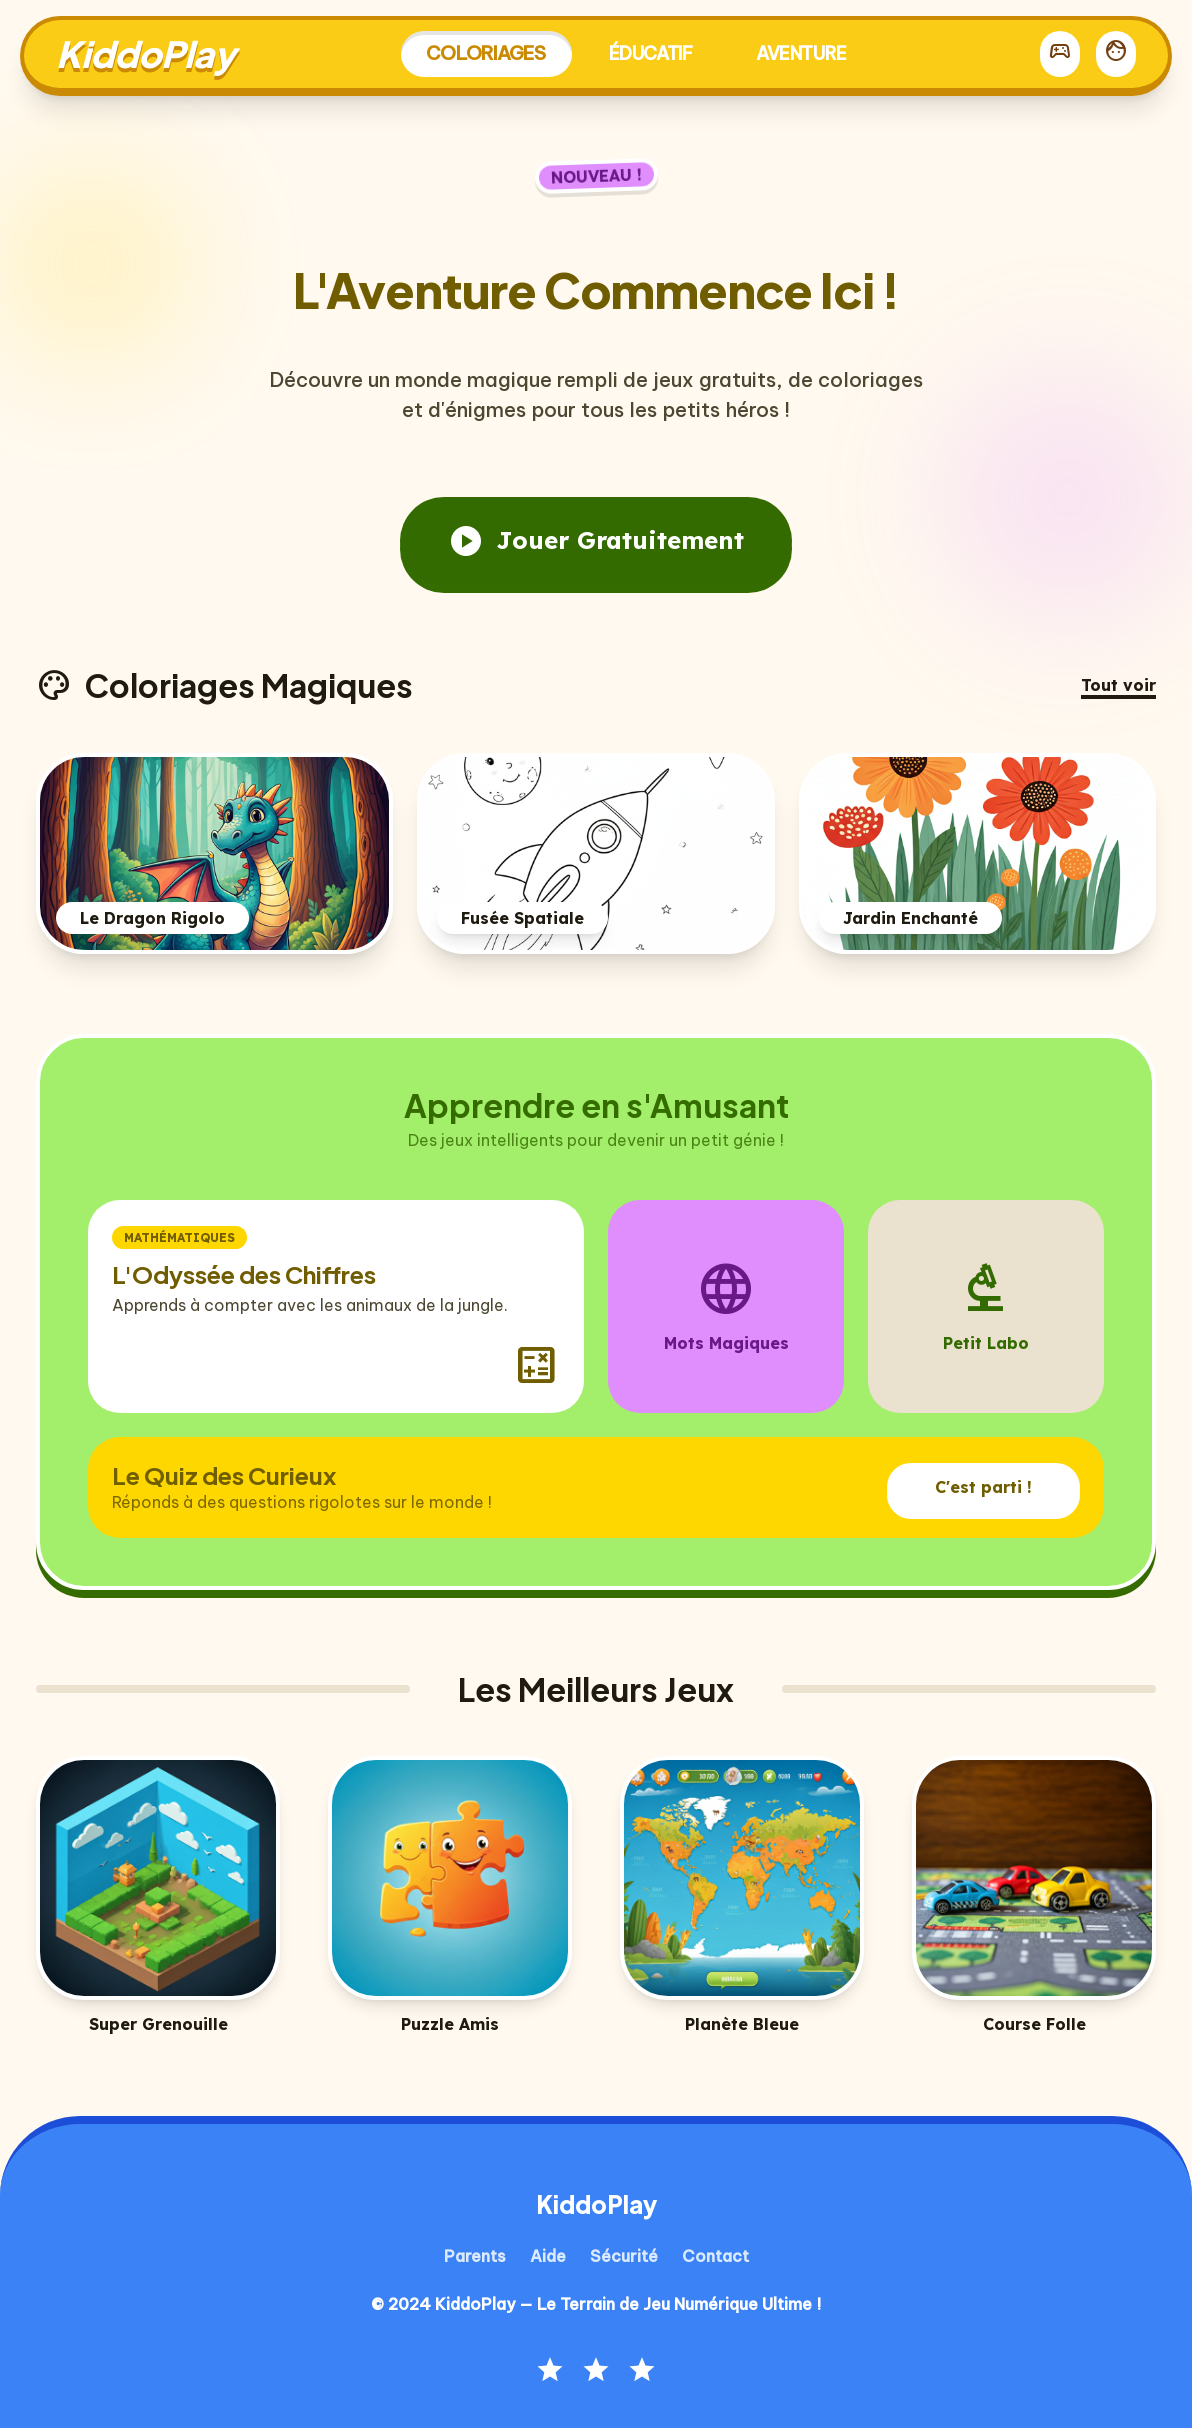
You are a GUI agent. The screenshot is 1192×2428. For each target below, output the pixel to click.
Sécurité (624, 2256)
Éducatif (650, 53)
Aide (548, 2256)
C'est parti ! (983, 1487)
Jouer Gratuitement (596, 541)
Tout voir (1118, 685)
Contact (715, 2256)
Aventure (801, 53)
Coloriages (486, 53)
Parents (475, 2256)
